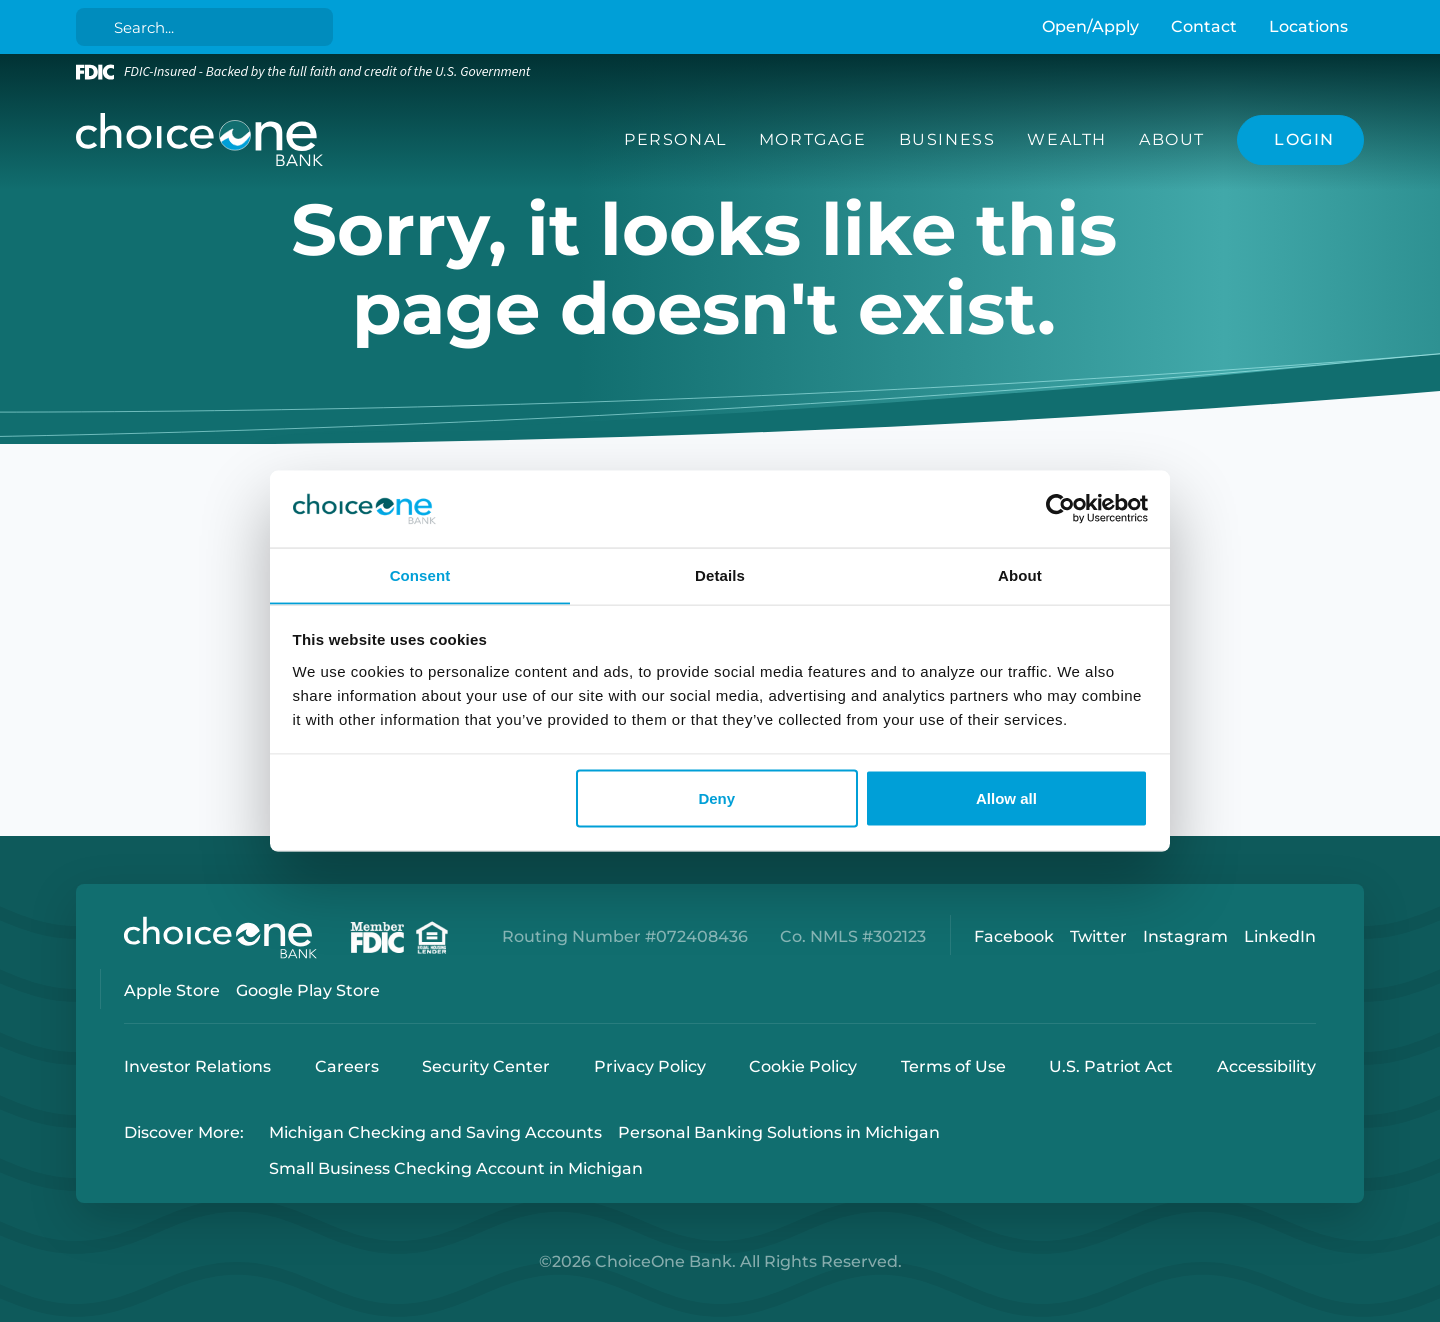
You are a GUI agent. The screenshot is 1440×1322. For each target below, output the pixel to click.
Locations (1308, 26)
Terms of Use (953, 1066)
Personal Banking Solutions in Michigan (779, 1132)
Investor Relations (197, 1066)
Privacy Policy (650, 1066)
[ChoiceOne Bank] (200, 140)
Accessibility (1266, 1066)
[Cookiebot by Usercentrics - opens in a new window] (1060, 509)
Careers (347, 1066)
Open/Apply (1090, 26)
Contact (1204, 26)
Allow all (1006, 798)
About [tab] (1020, 574)
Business (947, 139)
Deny (716, 798)
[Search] (208, 27)
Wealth (1067, 139)
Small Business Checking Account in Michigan (456, 1169)
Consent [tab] (420, 574)
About (1172, 139)
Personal (675, 139)
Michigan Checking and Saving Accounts (435, 1132)
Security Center (486, 1066)
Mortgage (813, 139)
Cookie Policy (803, 1066)
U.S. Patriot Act (1111, 1066)
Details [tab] (720, 574)
